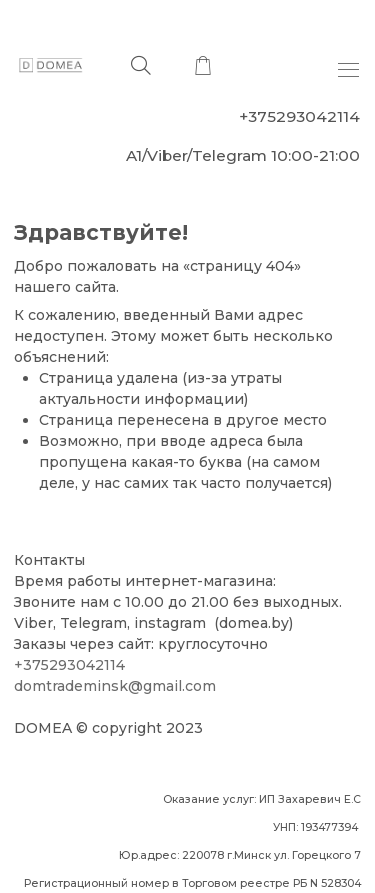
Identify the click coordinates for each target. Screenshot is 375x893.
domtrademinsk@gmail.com (115, 686)
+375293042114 (69, 665)
